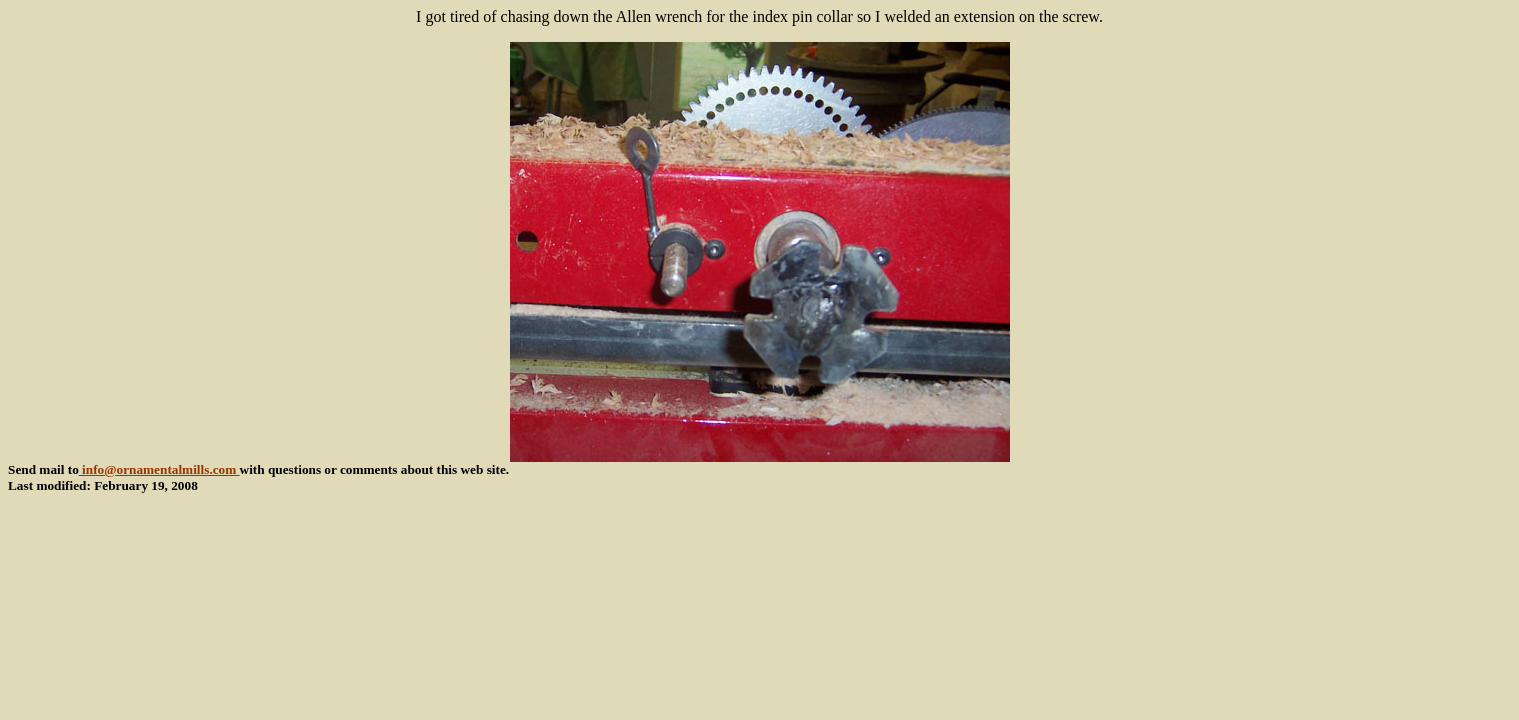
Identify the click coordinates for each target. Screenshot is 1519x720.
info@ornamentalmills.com (159, 469)
